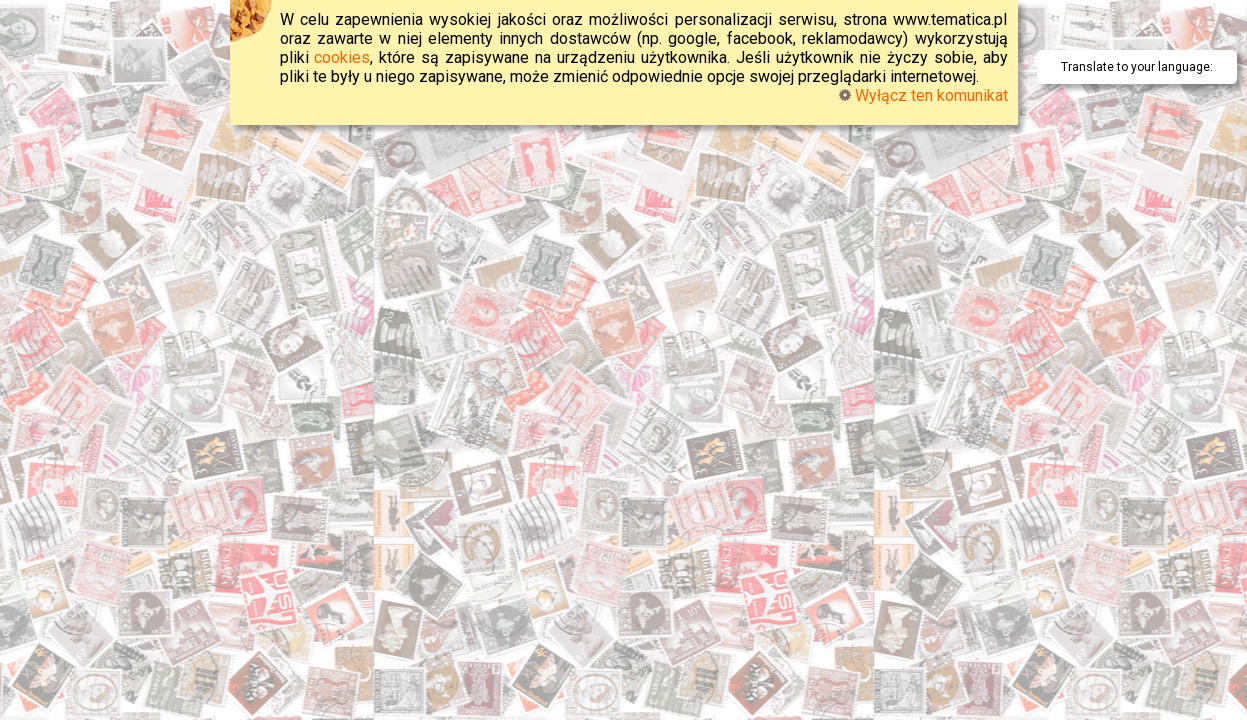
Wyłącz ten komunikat (923, 95)
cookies (342, 57)
